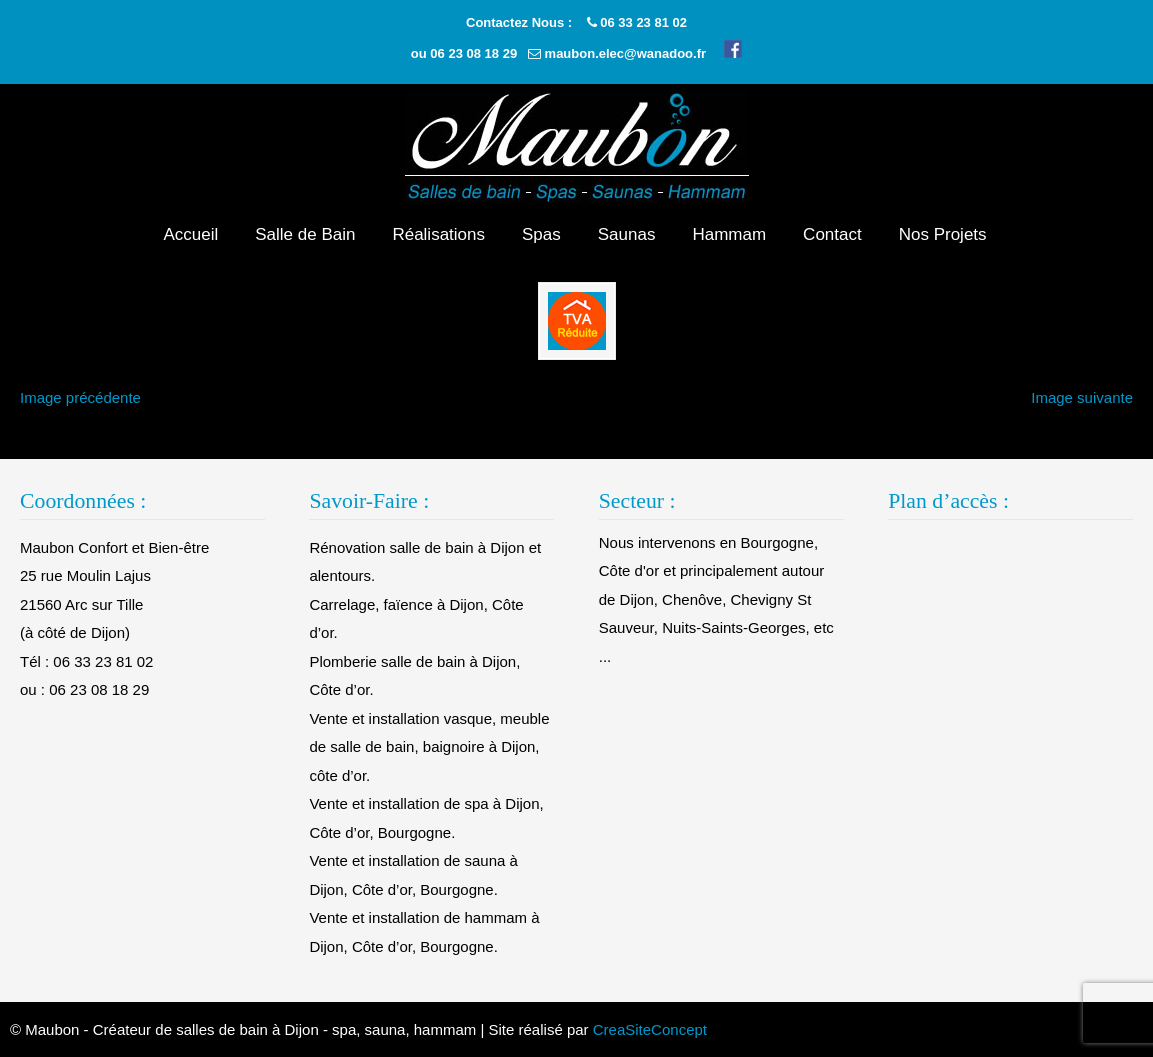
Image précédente (80, 397)
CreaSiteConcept (650, 1029)
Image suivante (1082, 397)
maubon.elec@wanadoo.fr (625, 53)
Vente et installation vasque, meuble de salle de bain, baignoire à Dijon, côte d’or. (429, 747)
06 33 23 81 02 (643, 22)
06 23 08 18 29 (473, 53)
